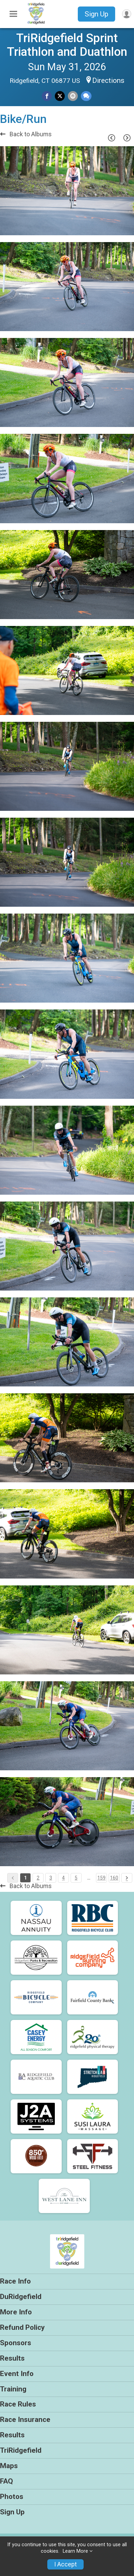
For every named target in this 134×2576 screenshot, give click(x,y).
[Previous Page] (111, 138)
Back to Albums (26, 134)
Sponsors (15, 2343)
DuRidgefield (20, 2296)
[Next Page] (127, 138)
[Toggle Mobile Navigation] (13, 14)
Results (12, 2358)
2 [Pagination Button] (38, 1878)
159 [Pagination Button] (101, 1878)
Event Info (17, 2374)
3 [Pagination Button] (50, 1878)
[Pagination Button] (126, 1878)
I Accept (65, 2564)
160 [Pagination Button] (114, 1878)
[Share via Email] (73, 96)
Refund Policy (22, 2327)
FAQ (6, 2481)
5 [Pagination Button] (76, 1878)
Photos (11, 2496)
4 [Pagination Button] (63, 1878)
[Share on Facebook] (47, 96)
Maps (9, 2466)
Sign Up (96, 14)
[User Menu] (126, 13)
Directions (108, 80)
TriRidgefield (20, 2450)
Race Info (15, 2281)
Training (13, 2389)
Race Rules (18, 2404)
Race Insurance (25, 2419)
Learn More (75, 2551)
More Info (16, 2312)
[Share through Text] (86, 96)
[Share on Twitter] (60, 96)
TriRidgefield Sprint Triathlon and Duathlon (67, 45)
